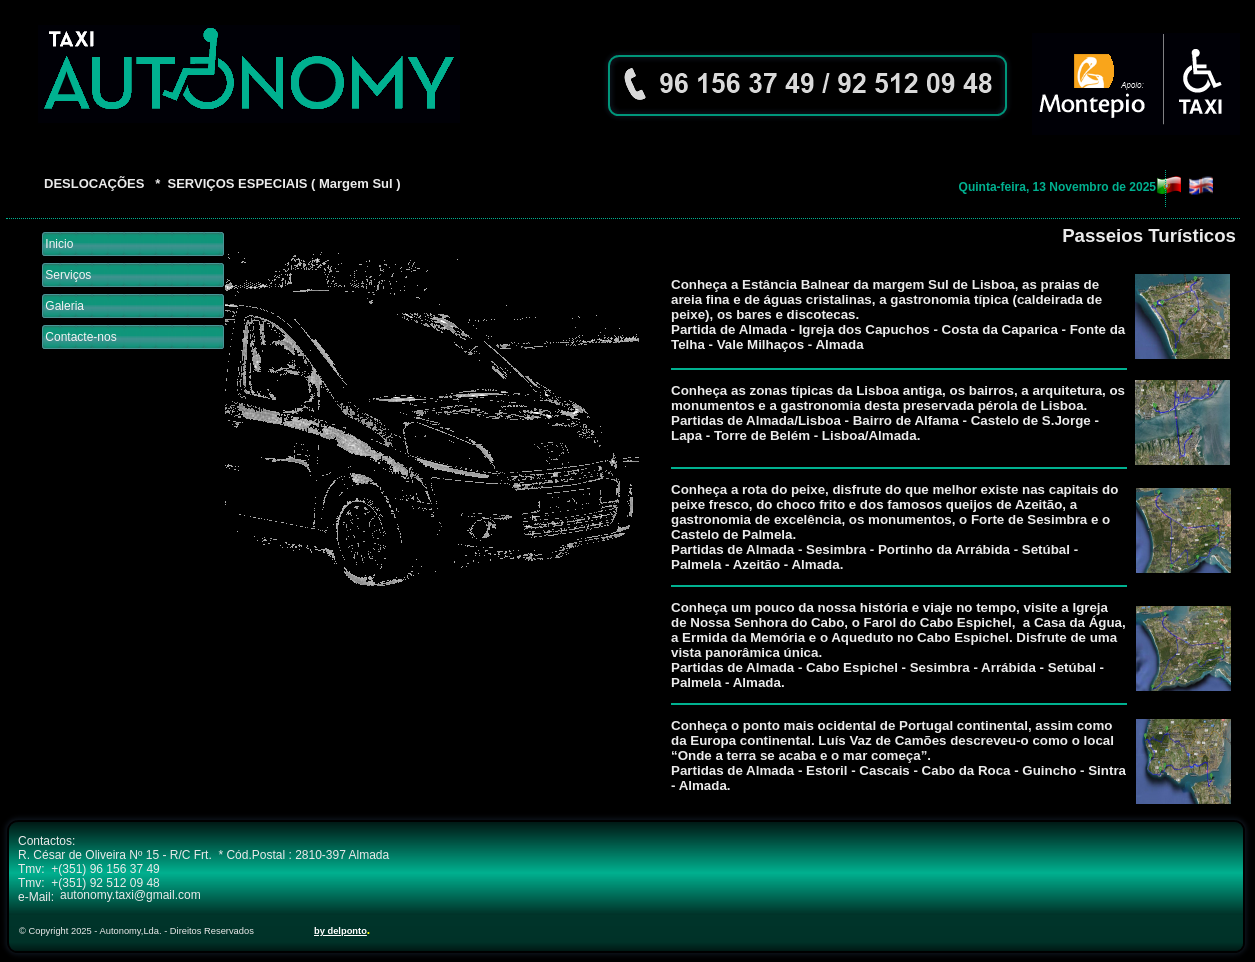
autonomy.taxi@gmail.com (130, 895)
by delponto (340, 931)
